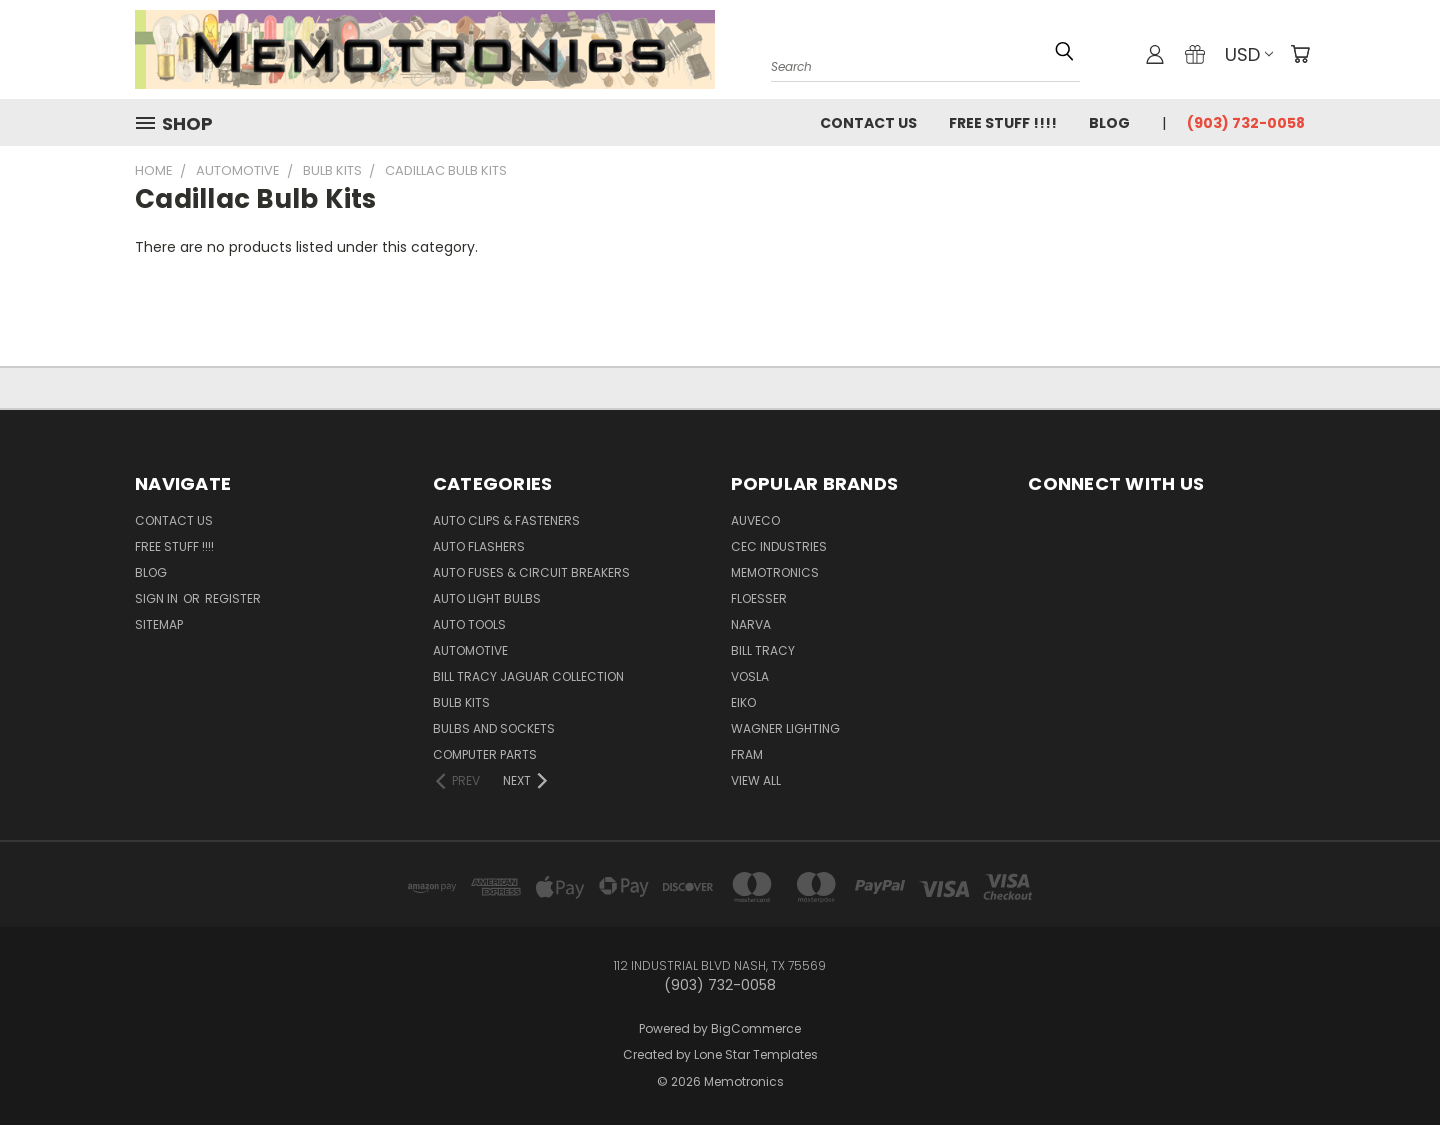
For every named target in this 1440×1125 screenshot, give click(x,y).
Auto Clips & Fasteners (506, 520)
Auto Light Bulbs (487, 598)
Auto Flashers (479, 546)
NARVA (751, 624)
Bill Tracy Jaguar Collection (528, 676)
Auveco (755, 520)
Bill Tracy (763, 650)
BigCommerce (756, 1028)
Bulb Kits (461, 702)
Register (233, 598)
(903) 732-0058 (1246, 123)
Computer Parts (485, 754)
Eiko (743, 702)
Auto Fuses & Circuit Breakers (531, 572)
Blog (1109, 123)
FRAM (747, 754)
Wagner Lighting (785, 728)
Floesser (759, 598)
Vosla (750, 676)
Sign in (158, 598)
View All (756, 780)
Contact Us (868, 123)
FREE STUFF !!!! (1003, 123)
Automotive (470, 650)
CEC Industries (779, 546)
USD (1249, 54)
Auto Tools (469, 624)
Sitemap (159, 624)
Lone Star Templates (756, 1054)
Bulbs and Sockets (494, 728)
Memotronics (775, 572)
